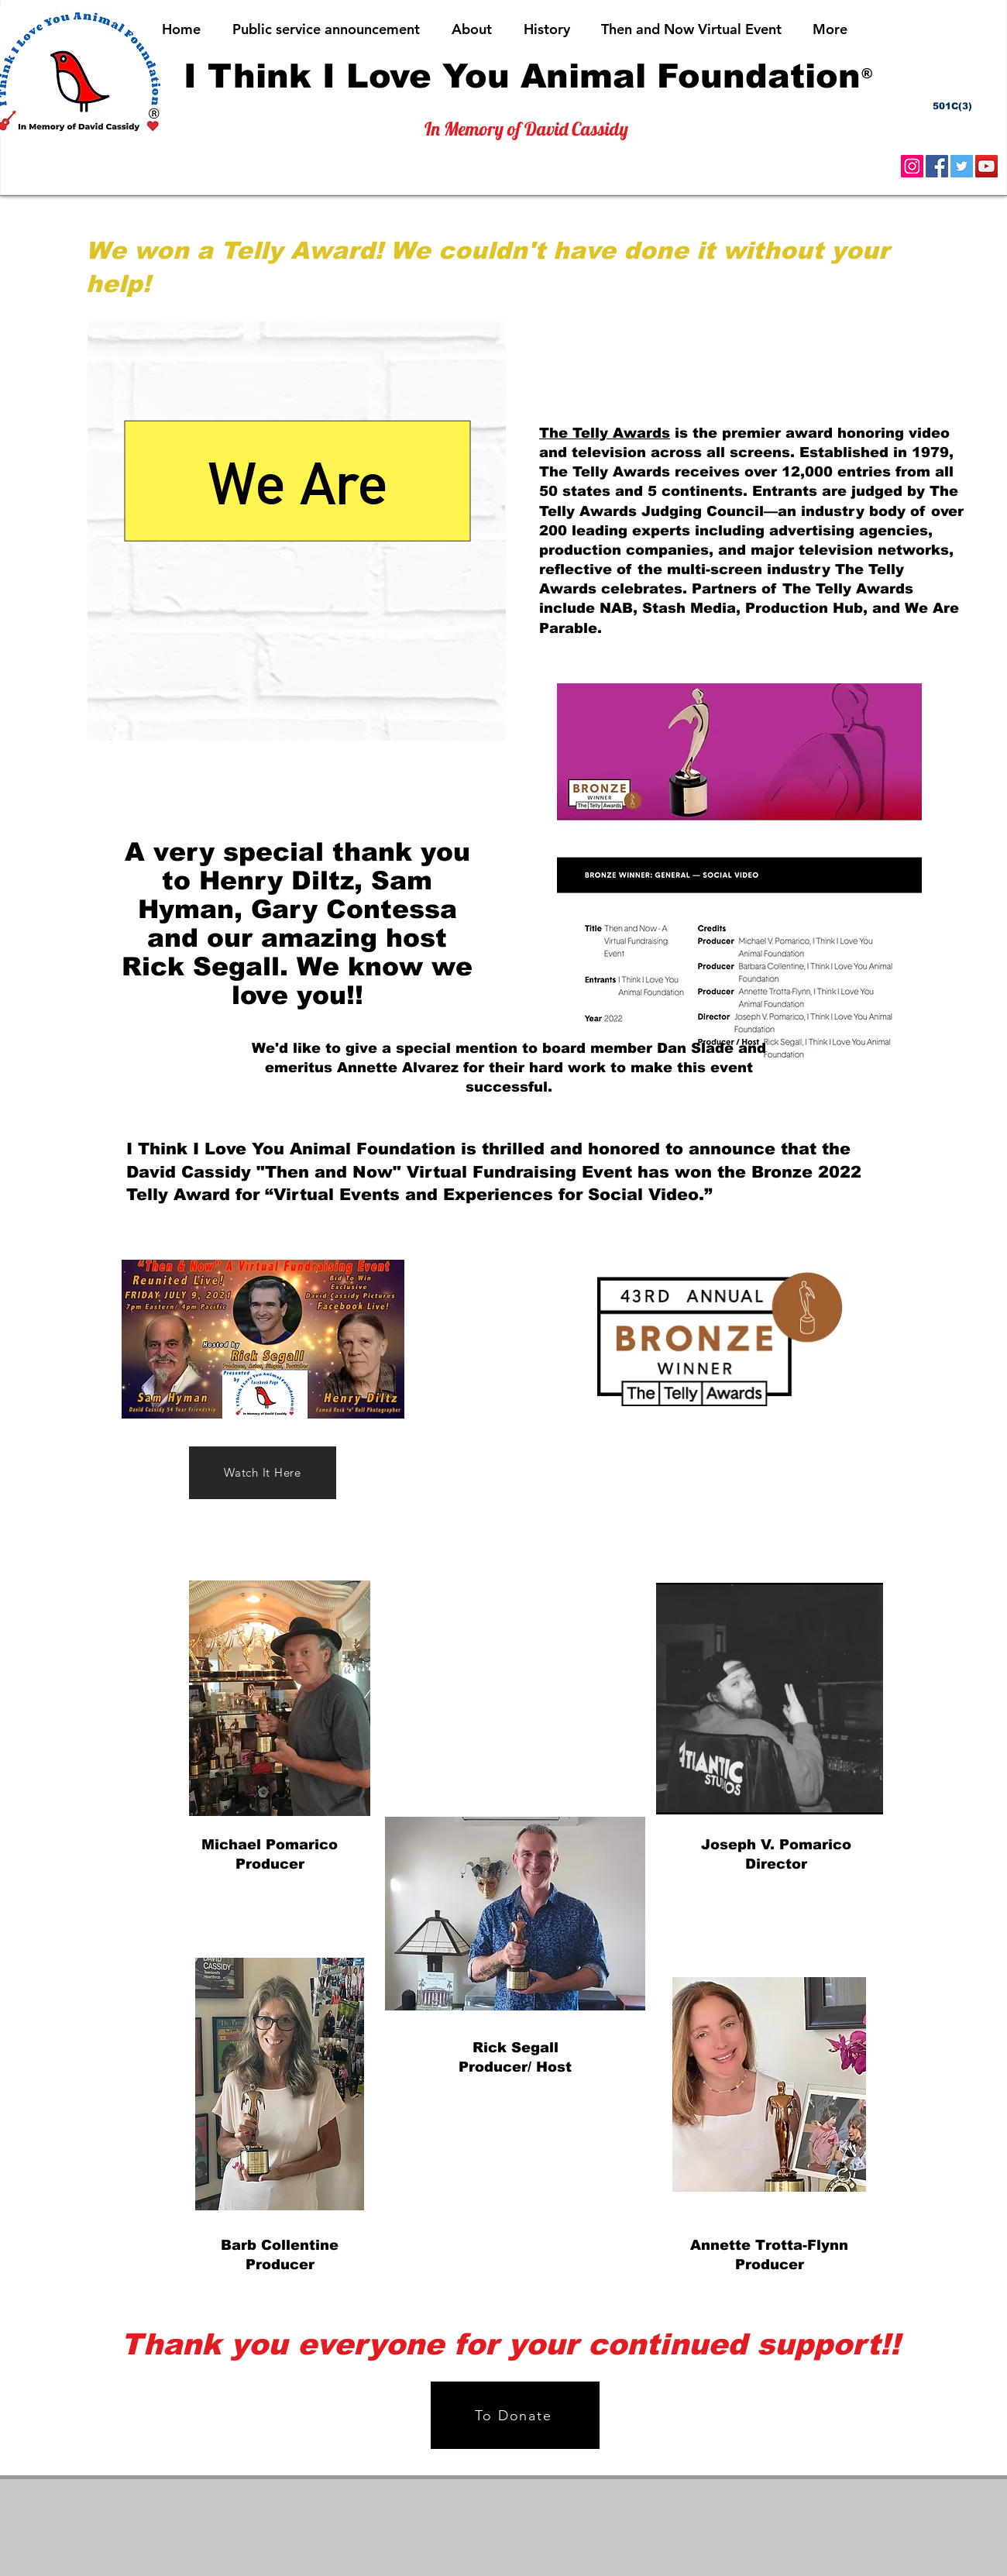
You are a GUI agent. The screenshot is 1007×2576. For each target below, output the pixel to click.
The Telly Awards (604, 433)
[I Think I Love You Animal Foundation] (522, 76)
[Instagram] (912, 166)
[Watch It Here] (262, 1472)
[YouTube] (986, 166)
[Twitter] (961, 166)
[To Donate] (515, 2415)
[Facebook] (937, 166)
